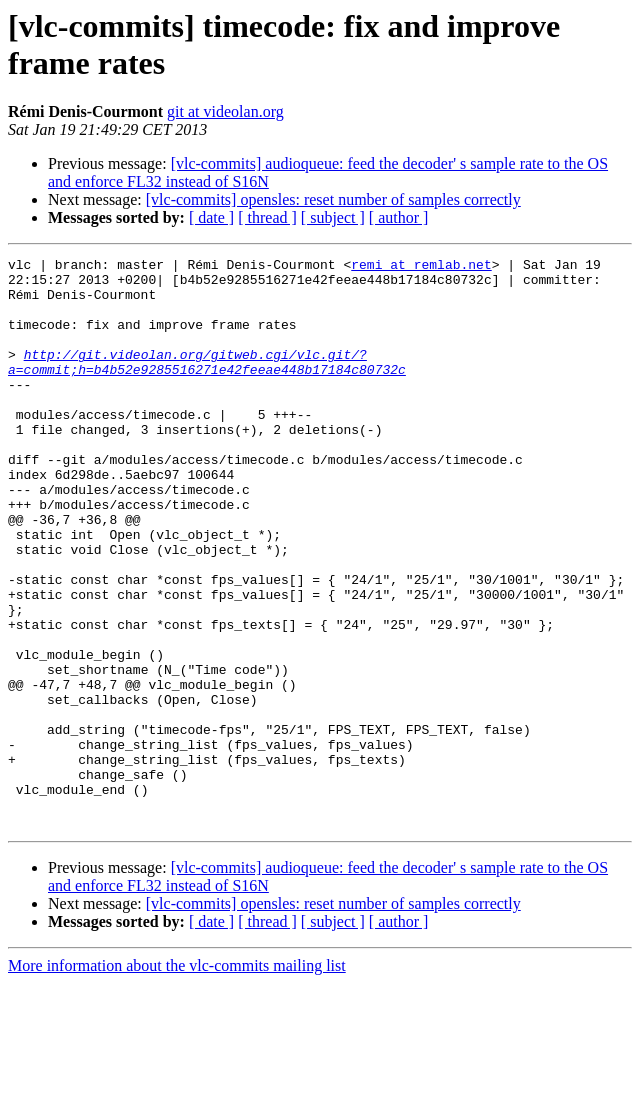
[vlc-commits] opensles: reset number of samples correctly (333, 199)
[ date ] (211, 217)
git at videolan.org (225, 111)
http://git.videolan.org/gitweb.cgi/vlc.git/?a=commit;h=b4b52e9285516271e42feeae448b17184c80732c (207, 384)
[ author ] (399, 217)
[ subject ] (333, 217)
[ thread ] (267, 217)
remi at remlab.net (421, 267)
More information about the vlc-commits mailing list (177, 1079)
